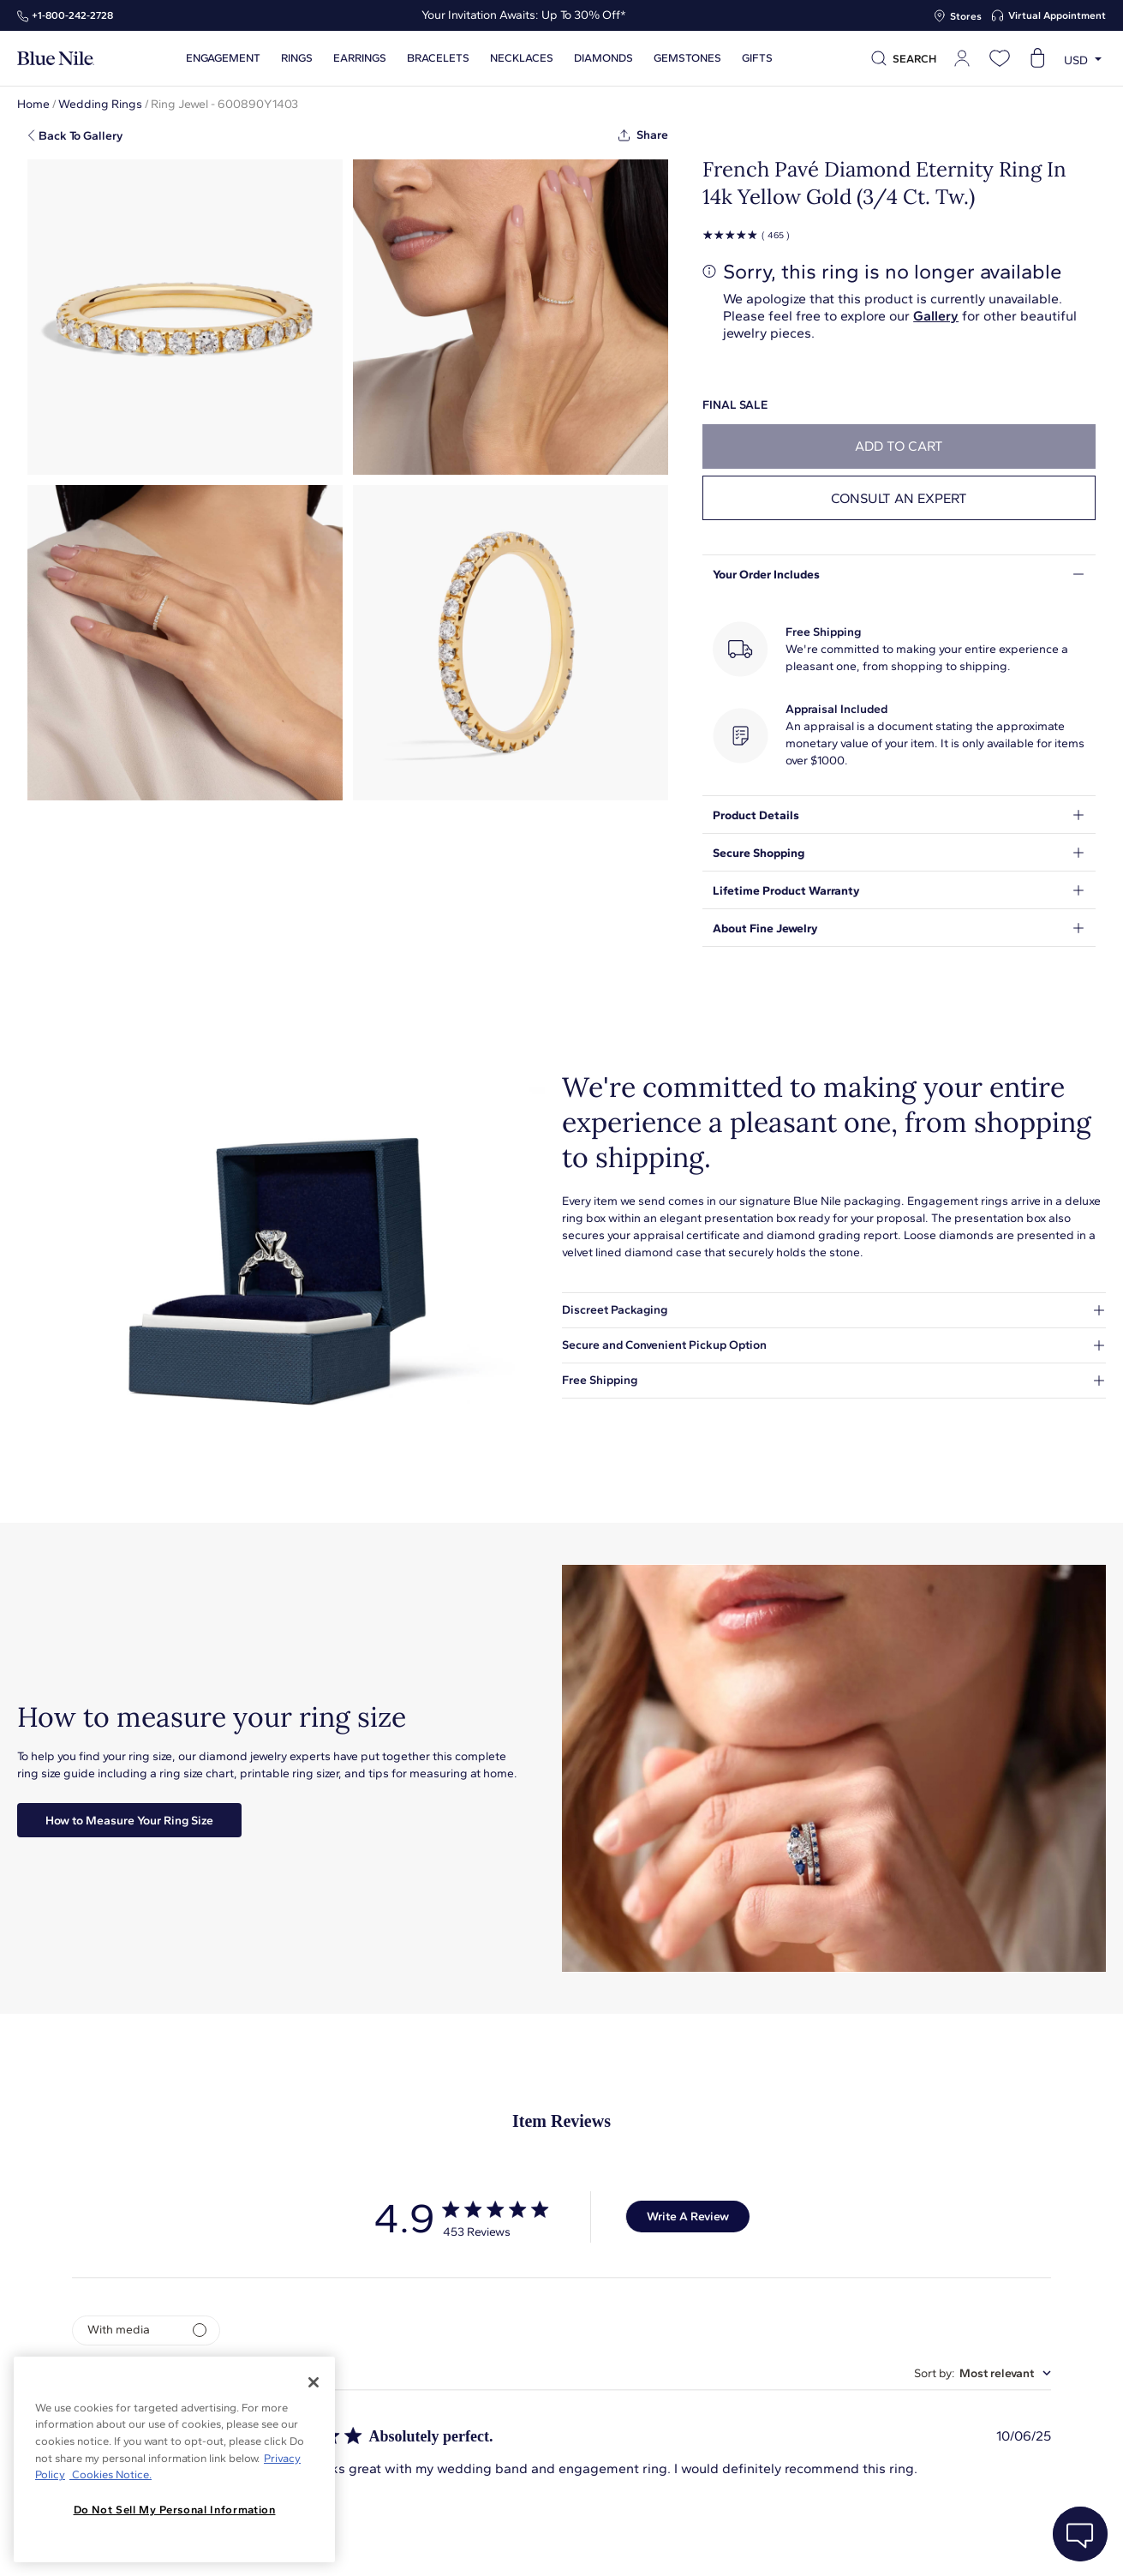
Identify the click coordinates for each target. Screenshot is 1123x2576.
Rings (297, 58)
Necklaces (521, 58)
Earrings (359, 58)
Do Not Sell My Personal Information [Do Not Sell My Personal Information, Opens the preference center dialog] (175, 2509)
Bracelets (438, 58)
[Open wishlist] (1000, 58)
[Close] (313, 2382)
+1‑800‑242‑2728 (72, 15)
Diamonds (603, 58)
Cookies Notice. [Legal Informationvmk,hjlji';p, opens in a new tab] (110, 2474)
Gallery (936, 316)
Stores (966, 16)
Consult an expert (899, 498)
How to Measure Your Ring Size (129, 1820)
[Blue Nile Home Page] (55, 58)
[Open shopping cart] (1037, 58)
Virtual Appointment (1057, 15)
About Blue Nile (388, 2544)
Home (33, 104)
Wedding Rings (100, 104)
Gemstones (687, 58)
